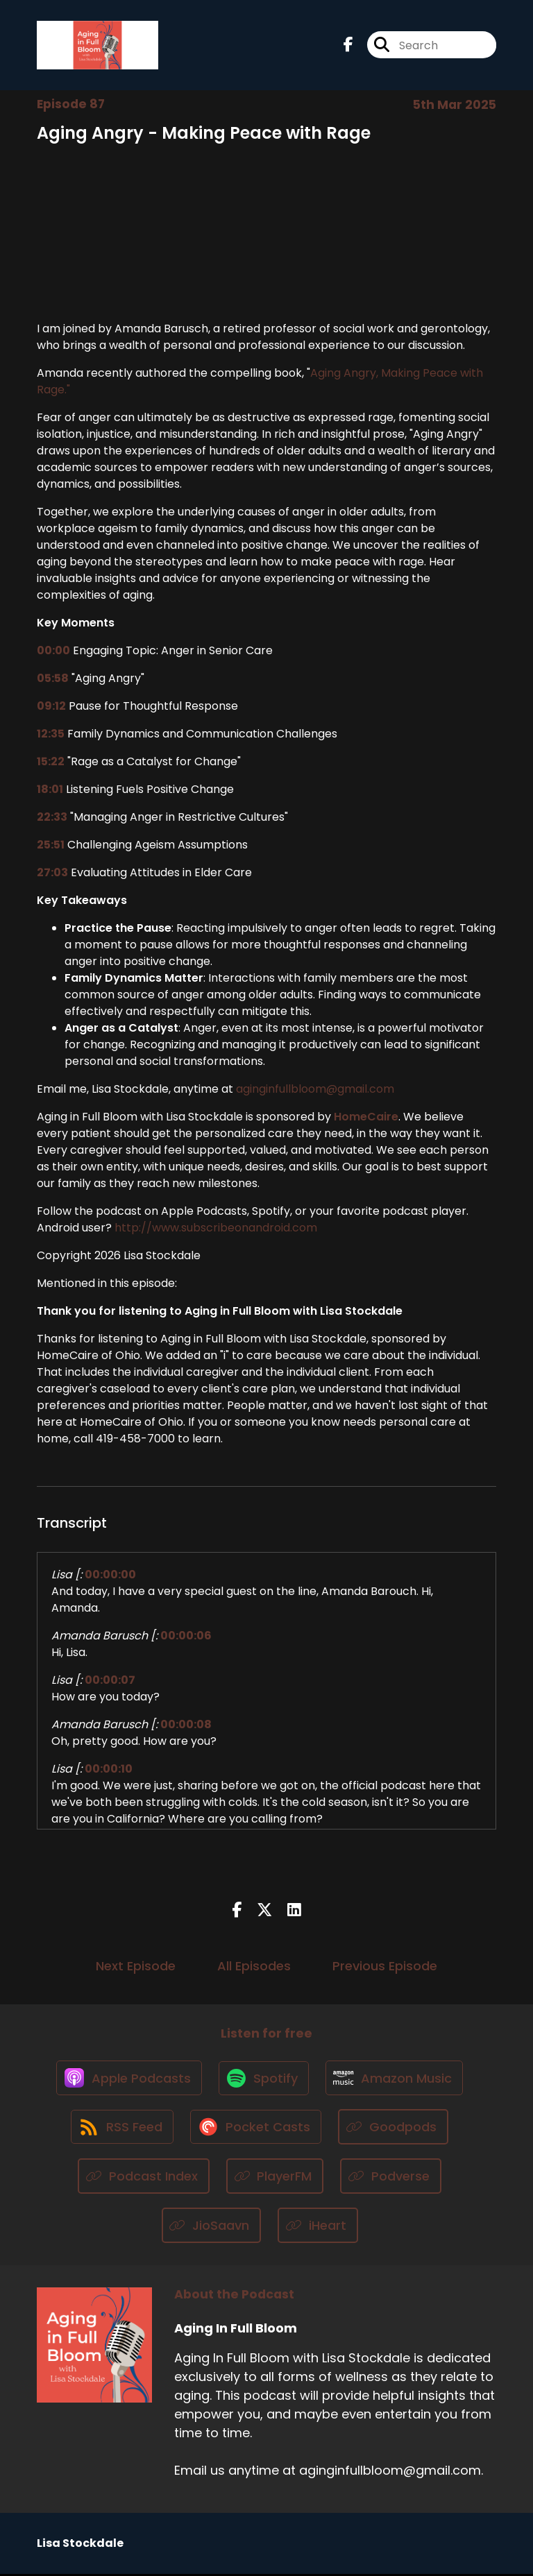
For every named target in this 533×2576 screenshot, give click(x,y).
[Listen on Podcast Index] (144, 2178)
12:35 (51, 734)
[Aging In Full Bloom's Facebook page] (348, 45)
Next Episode (136, 1966)
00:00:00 (110, 1575)
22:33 (52, 817)
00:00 (53, 650)
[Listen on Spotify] (264, 2079)
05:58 (53, 678)
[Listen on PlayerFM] (275, 2178)
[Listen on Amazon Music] (395, 2079)
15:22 (51, 761)
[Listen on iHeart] (318, 2227)
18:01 (50, 789)
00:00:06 (186, 1636)
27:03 (52, 872)
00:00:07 (110, 1680)
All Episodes (254, 1966)
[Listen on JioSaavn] (212, 2227)
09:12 (51, 706)
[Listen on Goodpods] (394, 2129)
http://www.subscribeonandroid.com (216, 1228)
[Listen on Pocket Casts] (256, 2129)
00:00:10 (109, 1769)
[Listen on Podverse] (390, 2178)
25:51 (51, 845)
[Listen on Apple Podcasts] (127, 2079)
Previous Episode (384, 1966)
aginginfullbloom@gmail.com (315, 1089)
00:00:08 (186, 1724)
